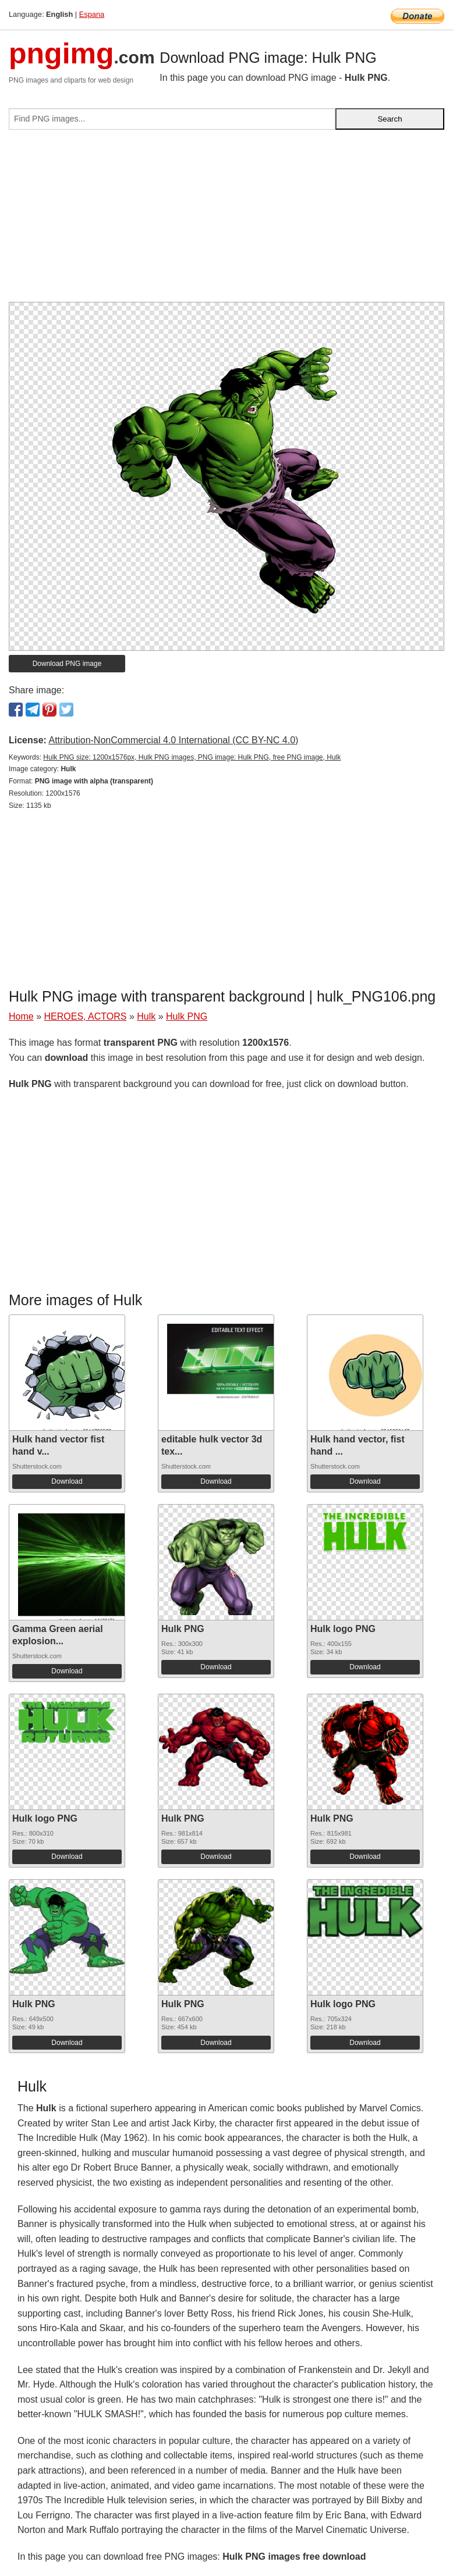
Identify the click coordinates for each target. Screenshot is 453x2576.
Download (66, 1481)
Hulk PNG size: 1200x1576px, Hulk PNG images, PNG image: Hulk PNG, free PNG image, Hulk (192, 757)
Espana (91, 14)
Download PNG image (67, 664)
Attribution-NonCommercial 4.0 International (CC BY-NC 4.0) (173, 740)
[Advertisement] (226, 220)
